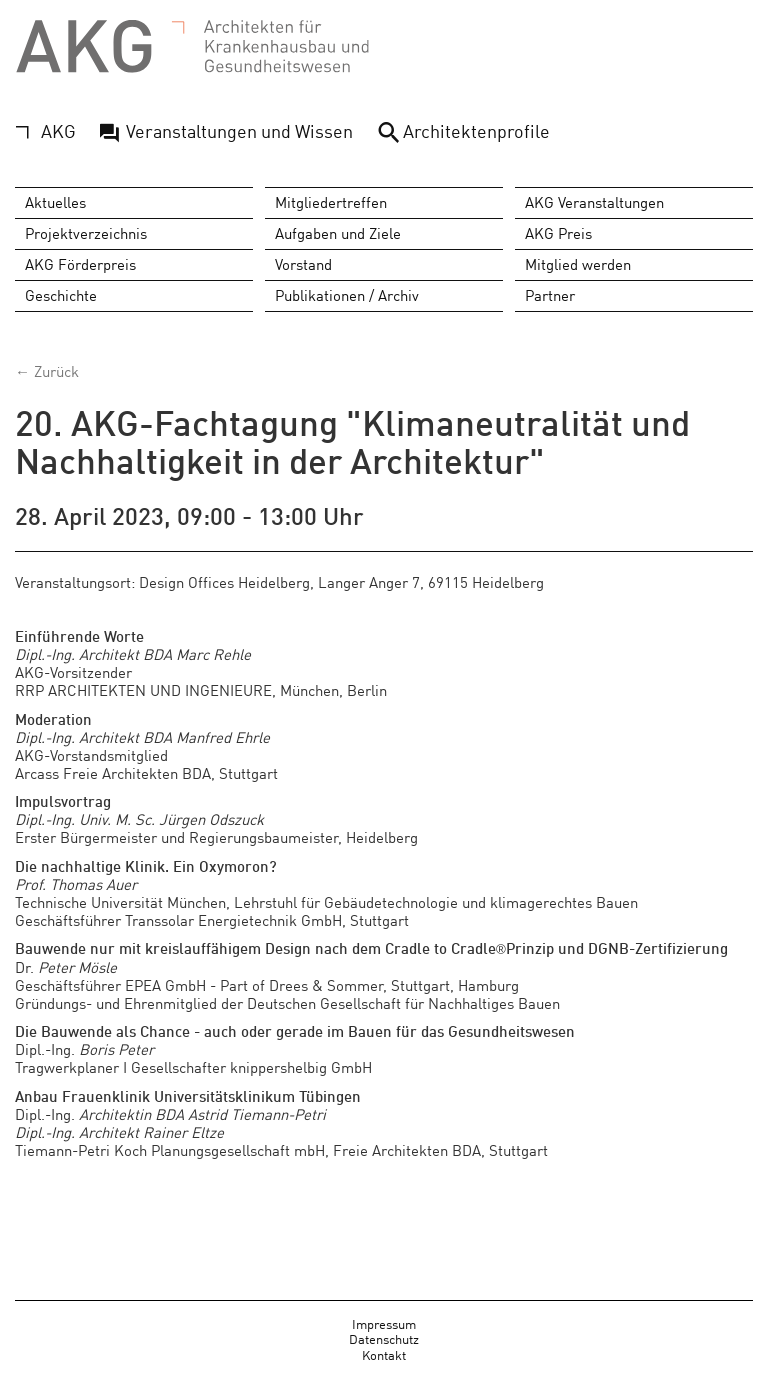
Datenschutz (384, 1339)
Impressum (384, 1323)
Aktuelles (55, 202)
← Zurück (47, 371)
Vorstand (303, 264)
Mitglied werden (578, 264)
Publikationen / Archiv (347, 295)
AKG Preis (558, 233)
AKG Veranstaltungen (594, 202)
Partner (550, 295)
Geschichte (61, 295)
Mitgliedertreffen (331, 202)
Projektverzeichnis (86, 233)
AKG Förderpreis (80, 264)
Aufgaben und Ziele (338, 233)
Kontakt (384, 1354)
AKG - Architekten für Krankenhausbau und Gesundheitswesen (193, 47)
